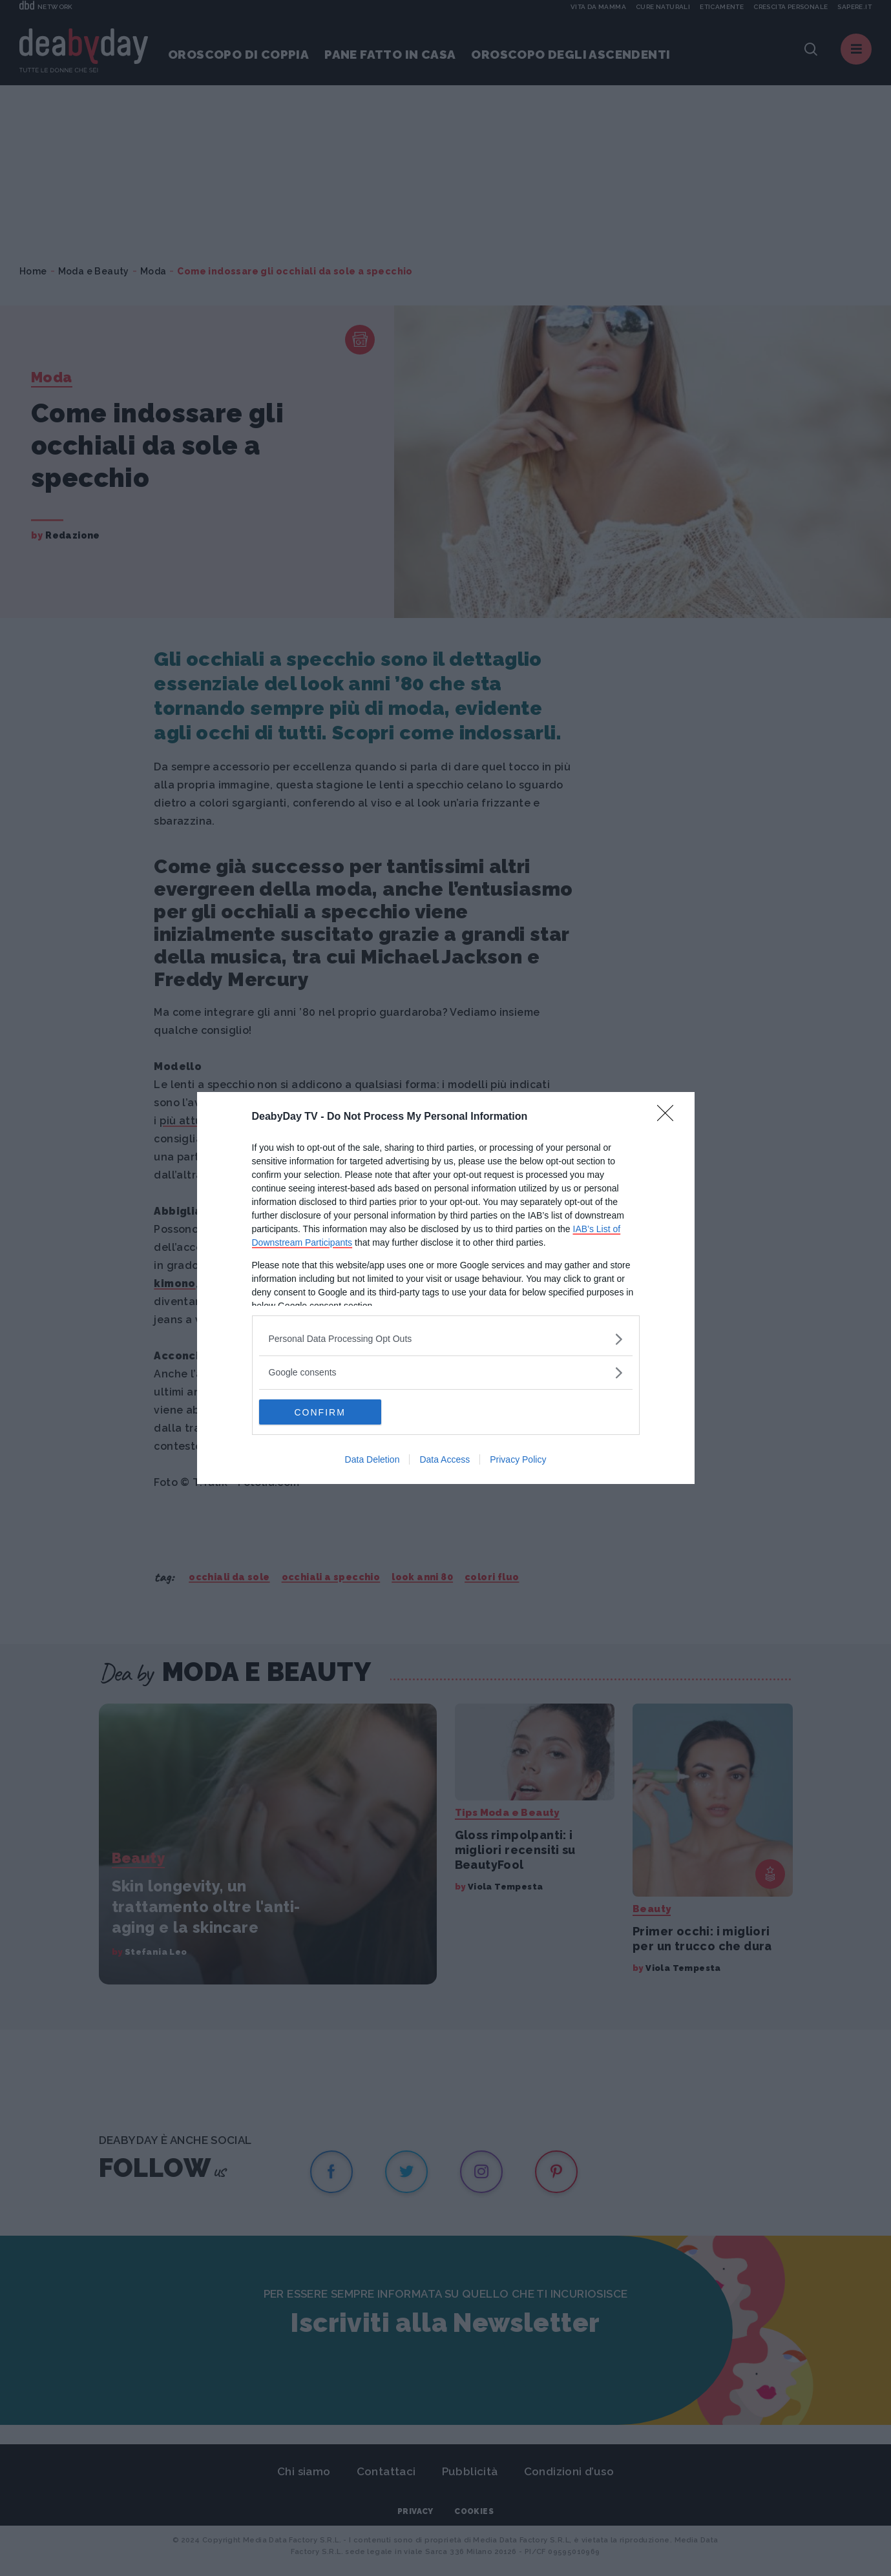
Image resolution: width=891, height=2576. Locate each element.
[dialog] (446, 1288)
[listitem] (446, 1339)
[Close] (669, 1117)
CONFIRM (320, 1412)
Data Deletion (372, 1460)
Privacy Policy (518, 1460)
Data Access (444, 1460)
